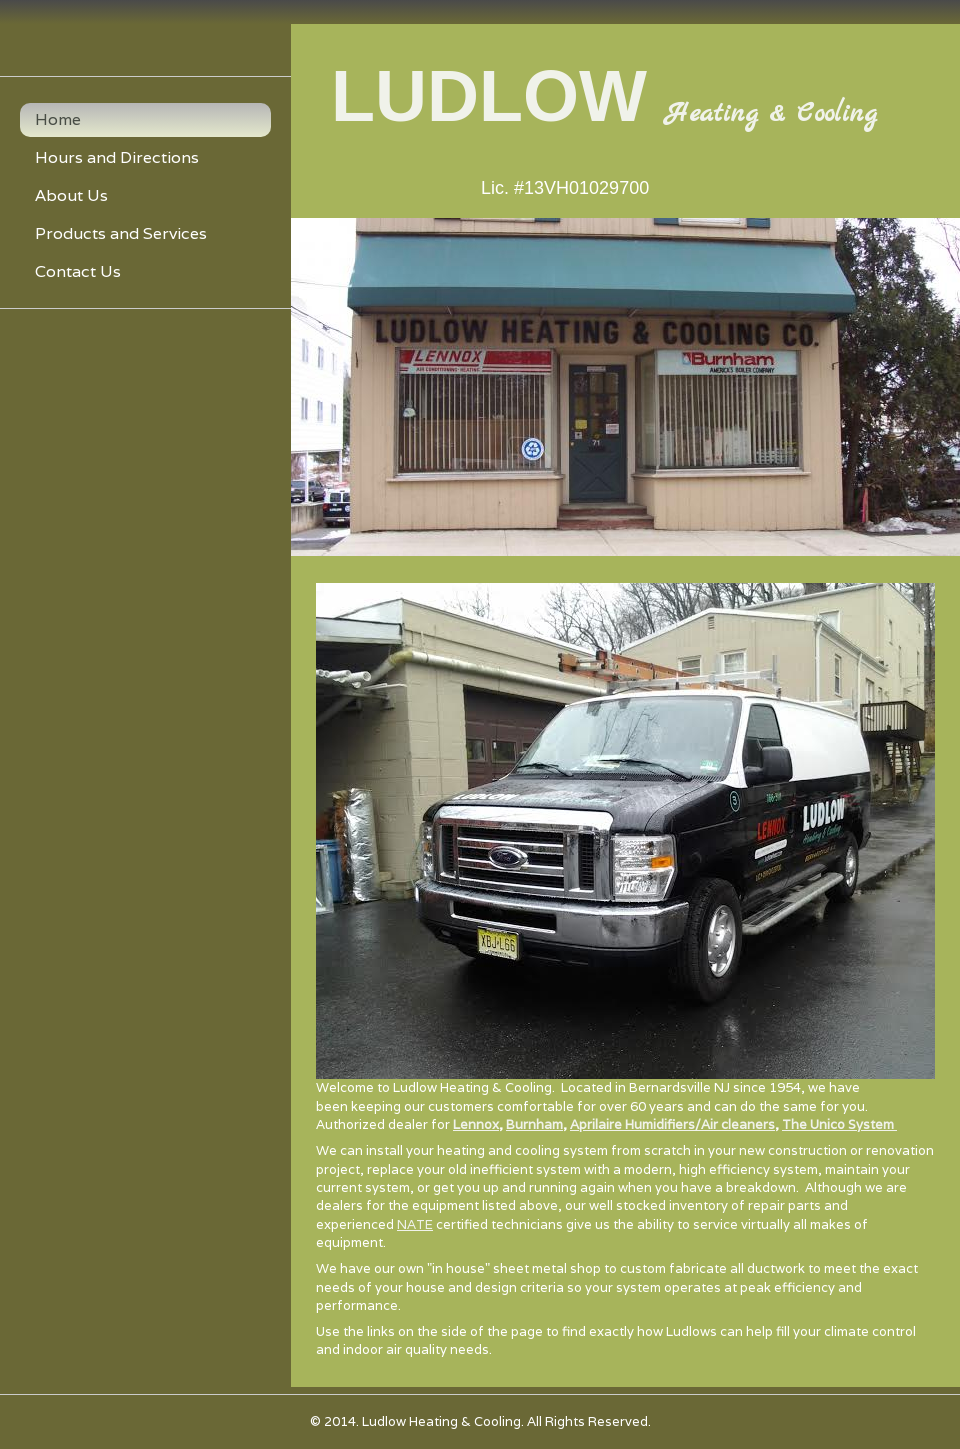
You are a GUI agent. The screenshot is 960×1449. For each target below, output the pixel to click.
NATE (415, 1224)
